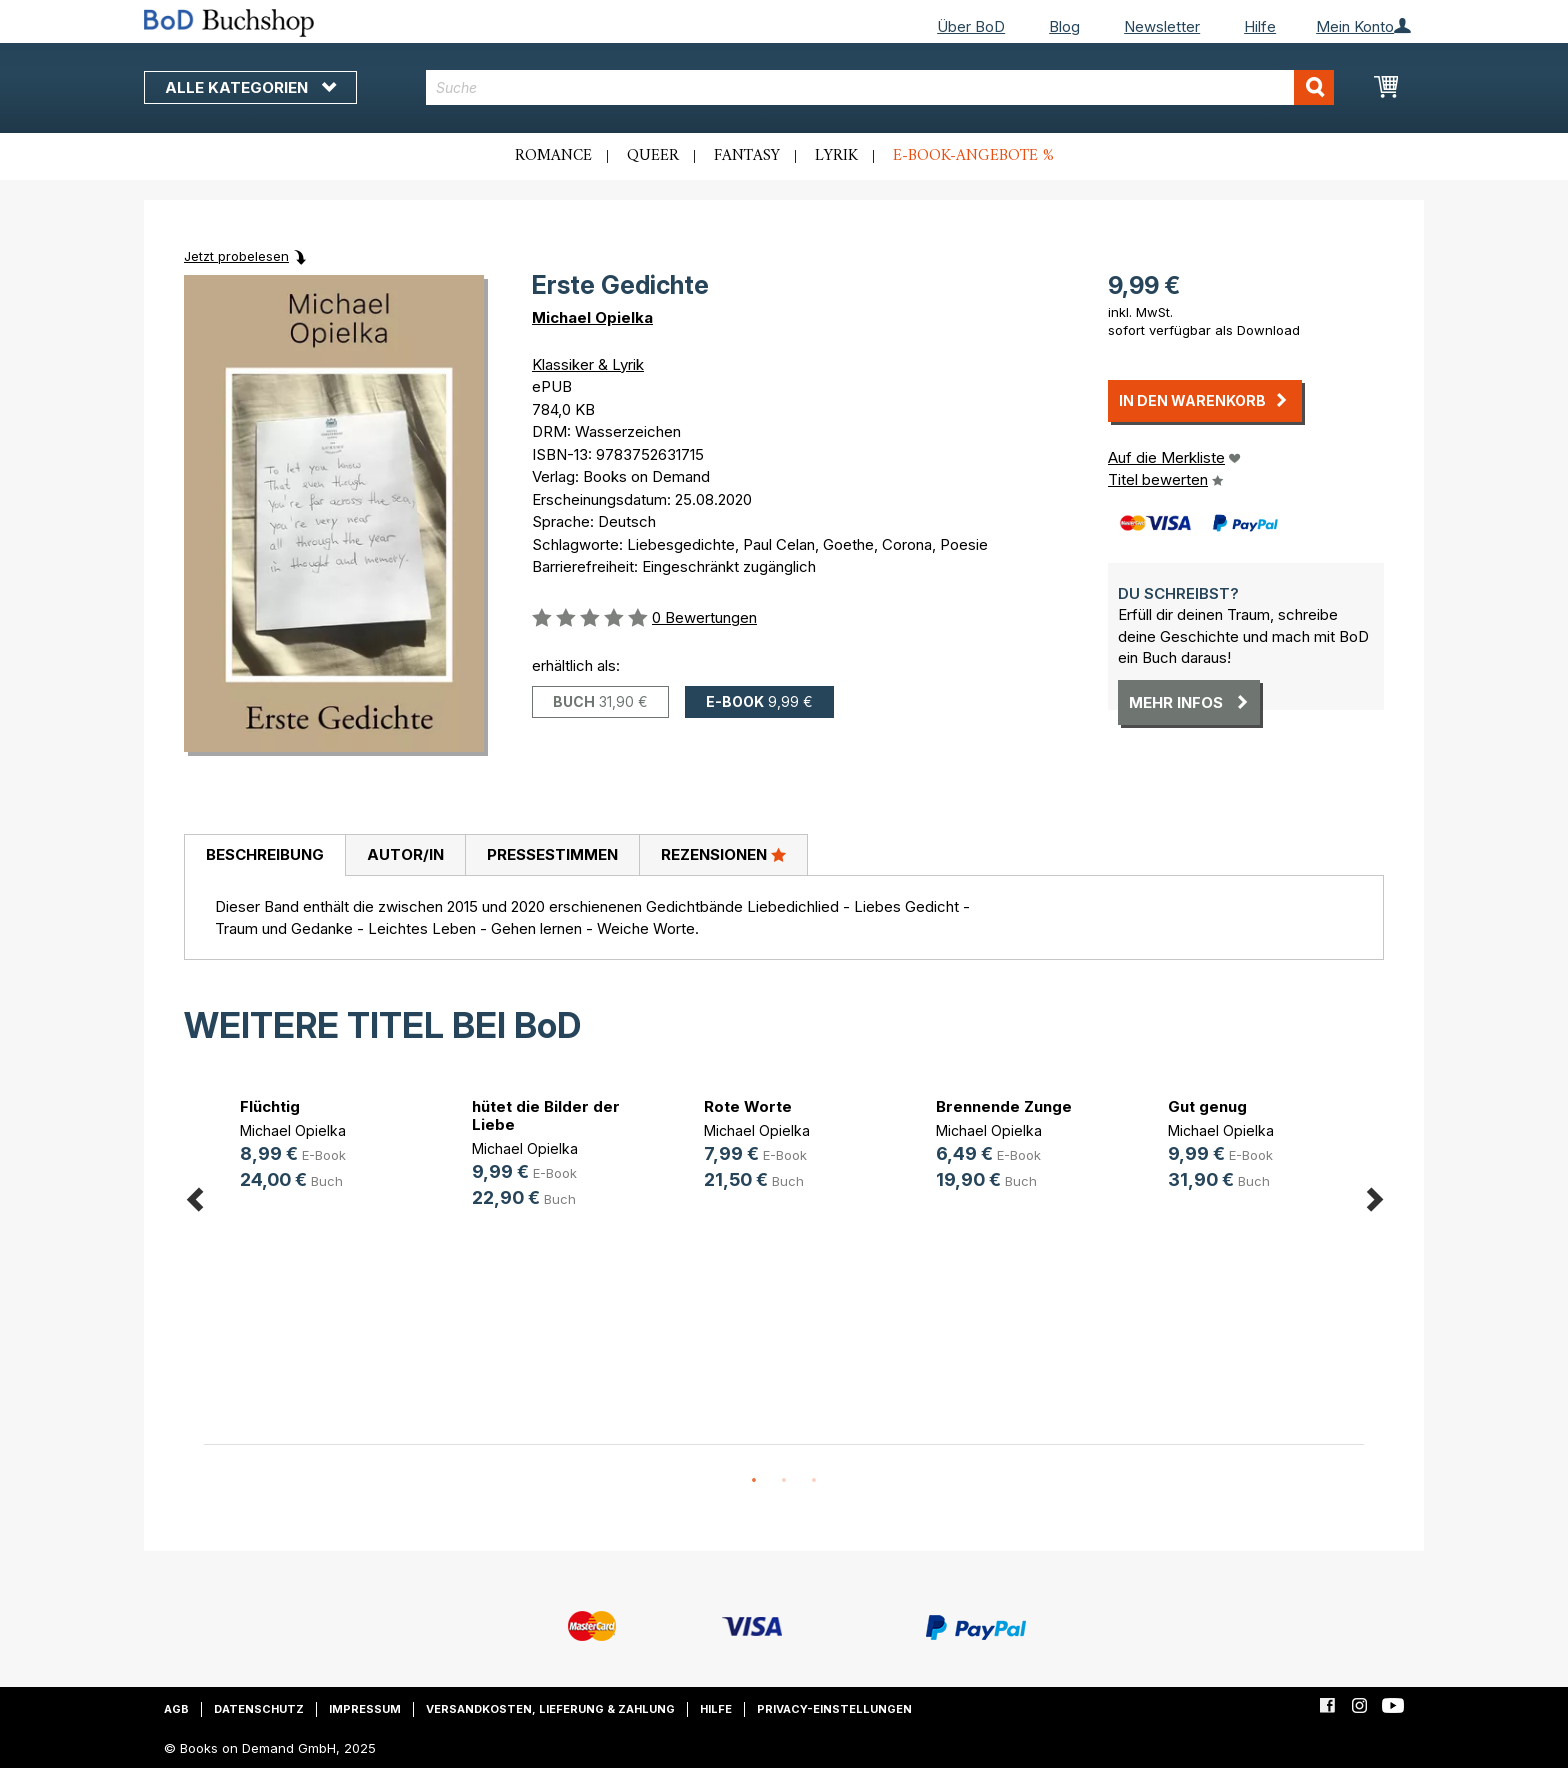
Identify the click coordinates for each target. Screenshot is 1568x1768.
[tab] (264, 856)
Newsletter (1162, 26)
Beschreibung (265, 854)
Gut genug (1207, 1106)
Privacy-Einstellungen (834, 1709)
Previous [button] (194, 1196)
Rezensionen (723, 854)
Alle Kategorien (250, 87)
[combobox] (880, 87)
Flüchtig (270, 1106)
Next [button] (1374, 1196)
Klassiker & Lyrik (588, 364)
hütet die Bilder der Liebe (546, 1115)
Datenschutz (259, 1709)
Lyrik (836, 156)
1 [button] (754, 1481)
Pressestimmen (552, 854)
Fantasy (747, 156)
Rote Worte (748, 1106)
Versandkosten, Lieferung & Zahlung (550, 1709)
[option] (320, 1146)
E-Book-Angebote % (973, 156)
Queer (653, 156)
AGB (176, 1709)
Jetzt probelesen (236, 256)
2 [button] (784, 1481)
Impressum (365, 1709)
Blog (1064, 26)
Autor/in (405, 854)
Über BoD (971, 26)
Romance (553, 156)
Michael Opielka (592, 317)
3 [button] (814, 1481)
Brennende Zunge (1004, 1106)
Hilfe (1260, 26)
